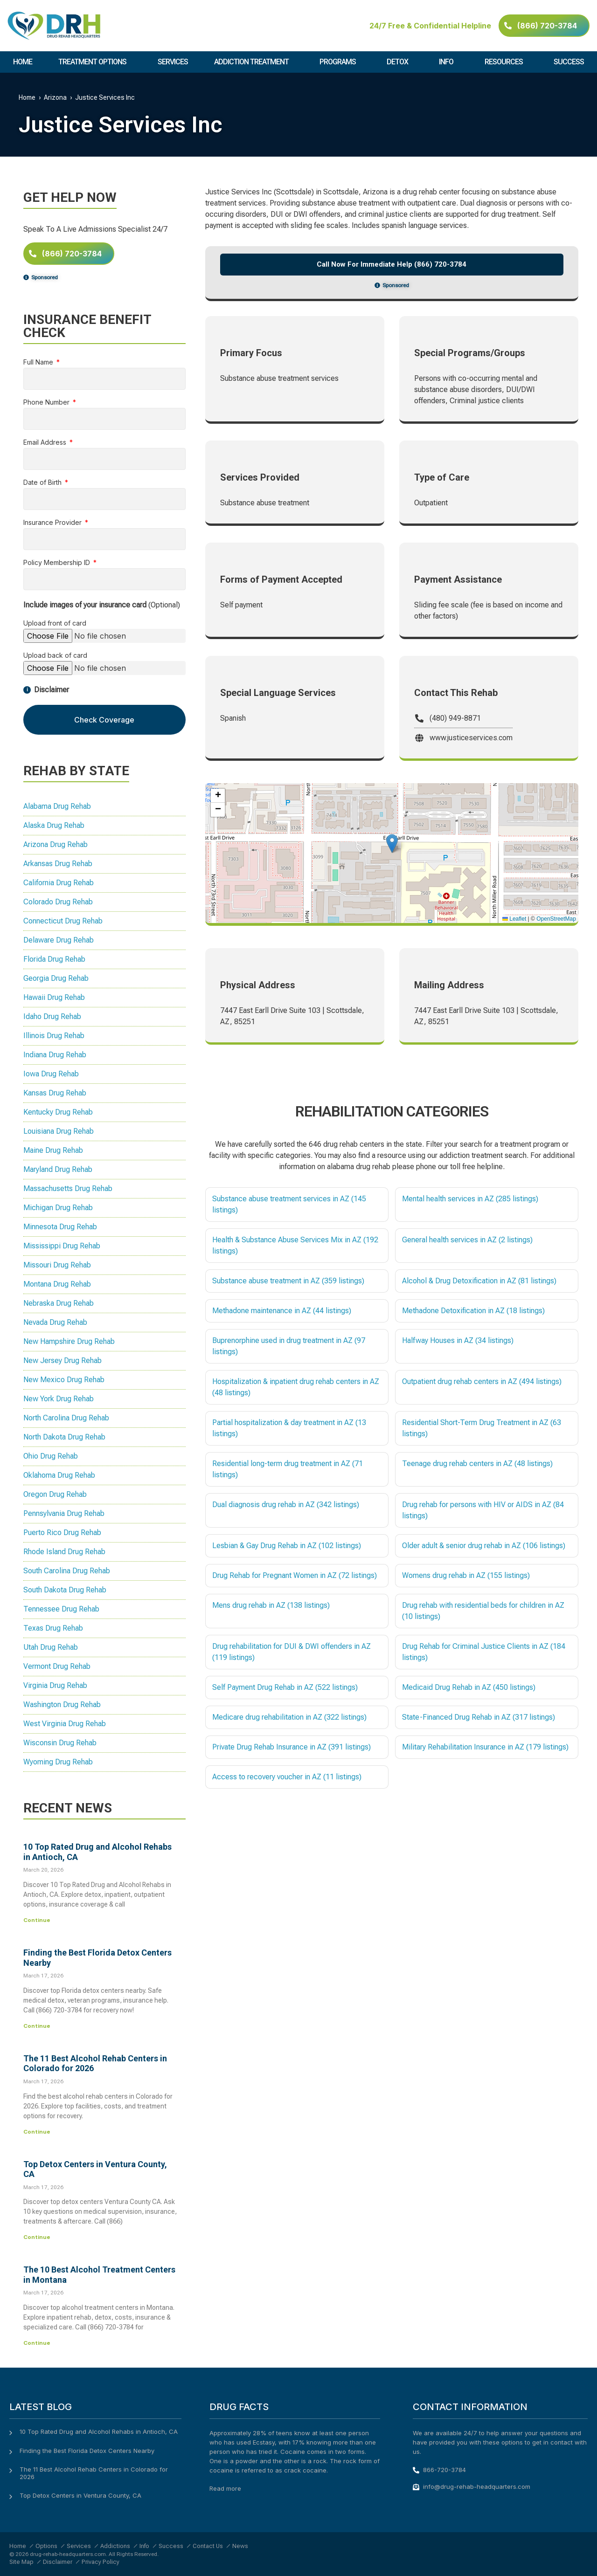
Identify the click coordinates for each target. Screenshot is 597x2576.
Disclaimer (57, 2561)
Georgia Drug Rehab (56, 978)
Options (46, 2545)
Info (448, 62)
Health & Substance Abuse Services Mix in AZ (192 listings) (295, 1245)
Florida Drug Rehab (54, 959)
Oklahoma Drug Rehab (59, 1475)
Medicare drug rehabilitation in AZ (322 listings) (289, 1717)
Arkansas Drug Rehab (57, 863)
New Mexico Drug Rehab (63, 1379)
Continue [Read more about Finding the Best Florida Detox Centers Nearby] (36, 2026)
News (240, 2545)
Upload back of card (55, 655)
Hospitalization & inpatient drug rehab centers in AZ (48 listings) (295, 1387)
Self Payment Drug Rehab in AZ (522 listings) (285, 1687)
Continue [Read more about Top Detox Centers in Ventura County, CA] (36, 2237)
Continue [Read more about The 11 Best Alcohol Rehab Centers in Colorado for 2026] (36, 2131)
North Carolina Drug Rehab (66, 1417)
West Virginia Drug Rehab (64, 1723)
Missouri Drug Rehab (57, 1264)
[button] (392, 843)
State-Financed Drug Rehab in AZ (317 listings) (478, 1717)
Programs (340, 62)
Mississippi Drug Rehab (61, 1245)
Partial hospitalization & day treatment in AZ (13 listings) (289, 1428)
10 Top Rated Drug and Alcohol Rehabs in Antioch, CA (99, 2431)
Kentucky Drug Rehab (58, 1112)
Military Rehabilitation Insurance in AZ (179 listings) (485, 1747)
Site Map (21, 2561)
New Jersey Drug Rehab (62, 1360)
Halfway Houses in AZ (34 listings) (458, 1340)
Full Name (39, 362)
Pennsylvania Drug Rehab (63, 1513)
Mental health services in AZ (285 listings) (470, 1198)
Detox (400, 62)
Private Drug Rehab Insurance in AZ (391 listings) (291, 1747)
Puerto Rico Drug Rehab (62, 1532)
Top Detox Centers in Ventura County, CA (80, 2495)
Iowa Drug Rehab (51, 1073)
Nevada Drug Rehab (55, 1322)
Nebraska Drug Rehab (58, 1303)
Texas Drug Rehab (53, 1628)
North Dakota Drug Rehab (64, 1437)
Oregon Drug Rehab (55, 1494)
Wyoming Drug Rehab (58, 1761)
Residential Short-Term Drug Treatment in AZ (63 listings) (481, 1428)
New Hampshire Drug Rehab (69, 1341)
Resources (506, 62)
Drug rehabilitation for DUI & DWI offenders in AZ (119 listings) (291, 1652)
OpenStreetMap (556, 919)
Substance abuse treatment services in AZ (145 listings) (289, 1204)
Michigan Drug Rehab (58, 1207)
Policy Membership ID (57, 562)
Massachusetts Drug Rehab (67, 1188)
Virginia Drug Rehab (55, 1685)
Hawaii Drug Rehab (54, 997)
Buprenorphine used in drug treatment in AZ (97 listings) (288, 1346)
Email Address (45, 442)
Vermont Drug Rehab (56, 1666)
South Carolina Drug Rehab (66, 1570)
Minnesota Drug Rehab (60, 1226)
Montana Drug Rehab (57, 1284)
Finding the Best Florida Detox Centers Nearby (87, 2450)
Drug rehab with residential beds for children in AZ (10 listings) (483, 1611)
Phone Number (47, 402)
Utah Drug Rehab (50, 1647)
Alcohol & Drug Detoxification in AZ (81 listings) (479, 1280)
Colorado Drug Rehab (58, 901)
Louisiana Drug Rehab (58, 1131)
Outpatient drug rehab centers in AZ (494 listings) (482, 1381)
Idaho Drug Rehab (52, 1016)
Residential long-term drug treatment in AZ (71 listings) (287, 1469)
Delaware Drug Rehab (58, 940)
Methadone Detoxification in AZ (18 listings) (473, 1310)
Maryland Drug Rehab (57, 1169)
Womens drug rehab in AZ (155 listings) (466, 1575)
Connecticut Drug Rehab (63, 920)
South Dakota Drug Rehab (64, 1589)
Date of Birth (43, 482)
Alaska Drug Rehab (53, 825)
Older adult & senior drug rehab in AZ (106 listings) (483, 1545)
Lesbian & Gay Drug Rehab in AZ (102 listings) (286, 1545)
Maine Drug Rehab (53, 1150)
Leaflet (514, 919)
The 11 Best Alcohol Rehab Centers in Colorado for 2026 (94, 2473)
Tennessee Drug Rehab (61, 1609)
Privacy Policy (100, 2561)
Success (569, 61)
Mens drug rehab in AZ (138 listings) (271, 1605)
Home (22, 61)
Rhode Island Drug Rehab (64, 1551)
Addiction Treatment (253, 62)
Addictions (115, 2545)
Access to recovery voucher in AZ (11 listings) (286, 1776)
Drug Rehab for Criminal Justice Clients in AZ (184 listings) (483, 1652)
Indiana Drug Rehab (54, 1054)
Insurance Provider (53, 522)
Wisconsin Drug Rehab (60, 1742)
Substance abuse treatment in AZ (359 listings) (288, 1280)
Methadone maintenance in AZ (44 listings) (281, 1310)
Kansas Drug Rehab (54, 1092)
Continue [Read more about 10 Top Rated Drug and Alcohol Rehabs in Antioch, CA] (36, 1920)
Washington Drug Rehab (62, 1704)
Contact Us (208, 2545)
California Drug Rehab (58, 882)
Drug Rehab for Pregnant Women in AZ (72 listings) (294, 1575)
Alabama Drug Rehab (57, 806)
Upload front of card (54, 623)
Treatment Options (94, 62)
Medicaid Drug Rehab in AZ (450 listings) (468, 1687)
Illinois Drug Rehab (53, 1035)
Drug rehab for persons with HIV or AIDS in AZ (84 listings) (483, 1510)
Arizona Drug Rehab (55, 844)
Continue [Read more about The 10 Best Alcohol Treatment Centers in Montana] (36, 2343)
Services (173, 61)
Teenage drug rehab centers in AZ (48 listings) (477, 1463)
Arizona (55, 97)
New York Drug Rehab (58, 1398)
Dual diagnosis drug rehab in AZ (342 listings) (285, 1504)
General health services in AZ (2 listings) (467, 1239)
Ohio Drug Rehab (50, 1456)
